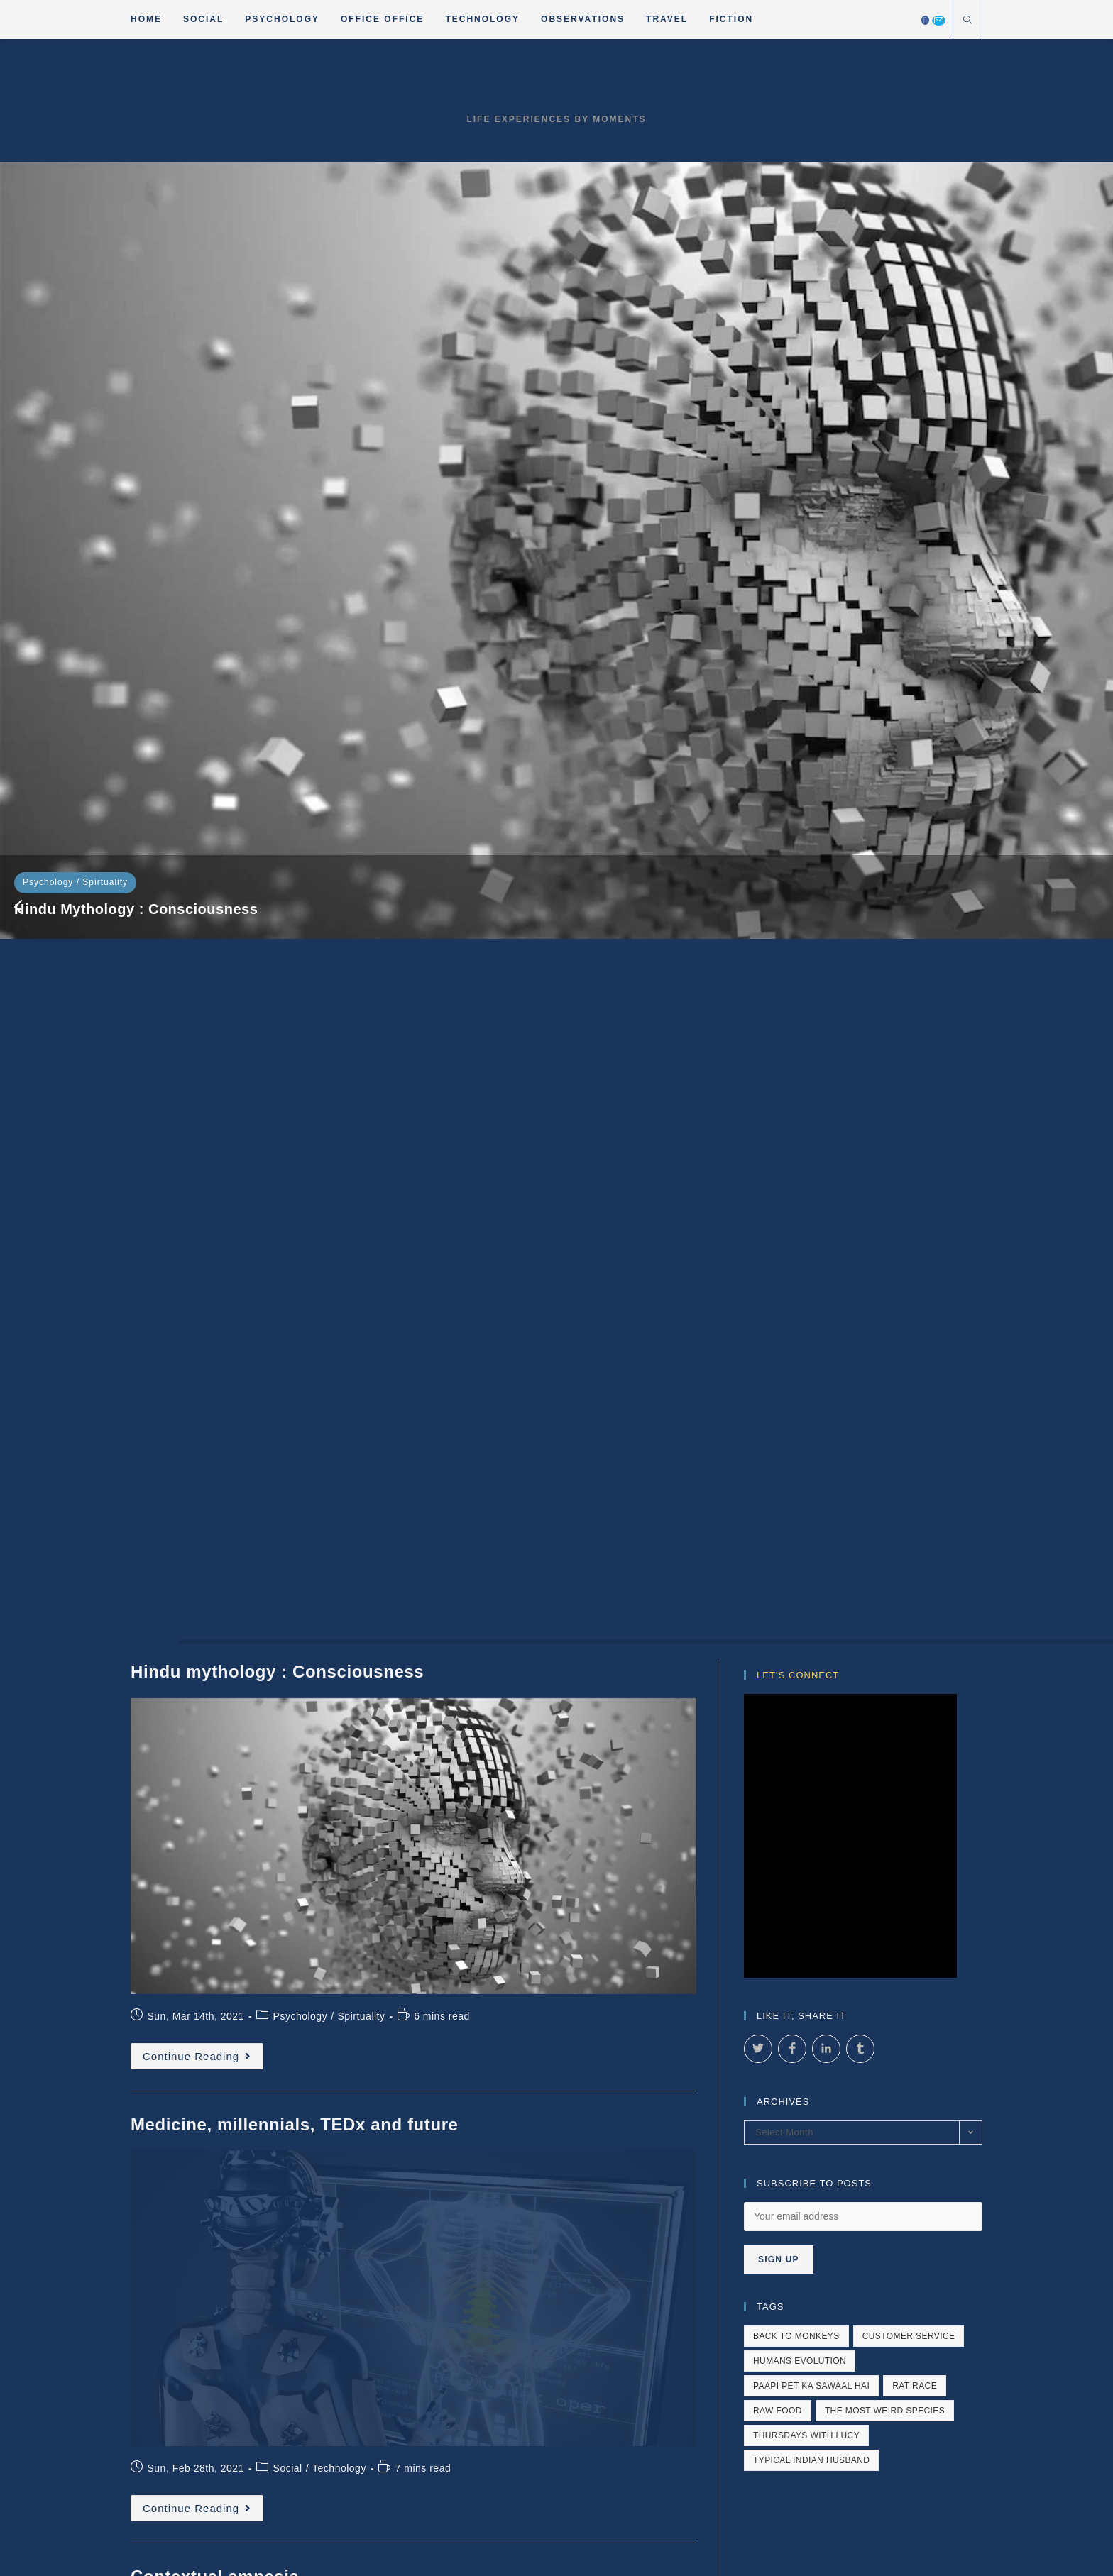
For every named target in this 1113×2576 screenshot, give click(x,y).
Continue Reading (203, 947)
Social (408, 299)
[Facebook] (925, 20)
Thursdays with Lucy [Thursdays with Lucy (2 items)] (806, 1323)
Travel (635, 2014)
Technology (455, 299)
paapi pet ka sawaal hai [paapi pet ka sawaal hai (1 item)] (811, 1273)
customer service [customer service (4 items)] (908, 1223)
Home (581, 1997)
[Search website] (967, 21)
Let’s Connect (798, 562)
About (681, 2014)
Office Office (767, 1997)
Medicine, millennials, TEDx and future (524, 326)
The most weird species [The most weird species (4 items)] (885, 1298)
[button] (17, 351)
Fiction (586, 2014)
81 (638, 1928)
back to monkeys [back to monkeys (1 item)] (796, 1223)
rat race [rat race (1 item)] (914, 1273)
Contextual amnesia (827, 328)
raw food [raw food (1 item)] (777, 1298)
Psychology (48, 299)
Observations (929, 1997)
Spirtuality (105, 299)
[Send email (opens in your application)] (938, 21)
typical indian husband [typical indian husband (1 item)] (811, 1348)
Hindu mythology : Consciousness (136, 326)
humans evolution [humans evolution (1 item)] (799, 1248)
